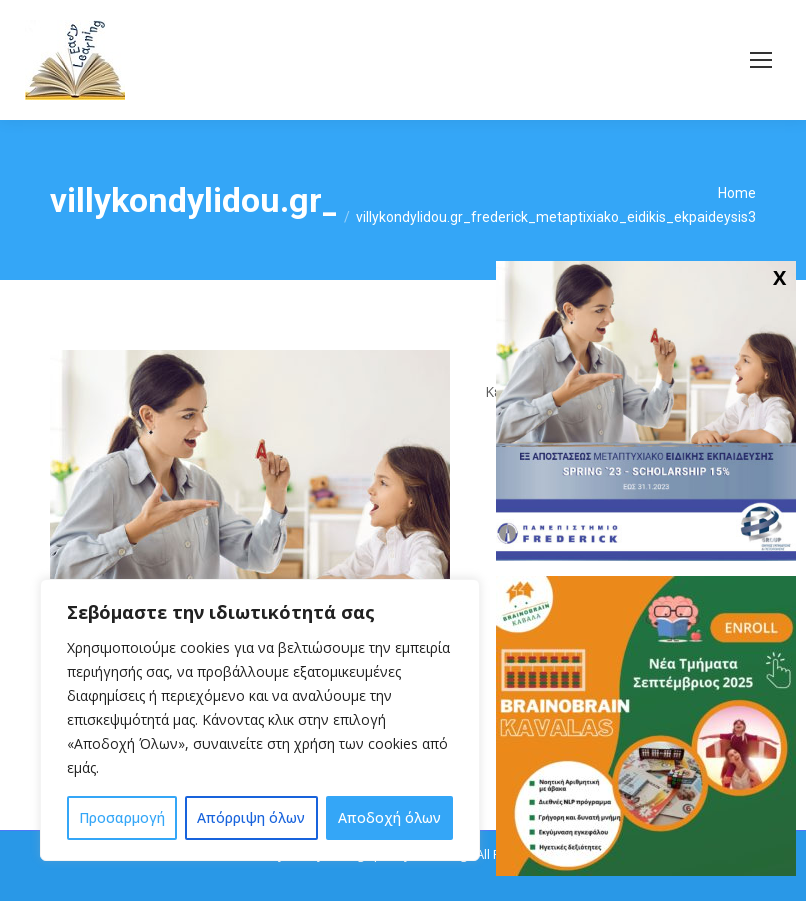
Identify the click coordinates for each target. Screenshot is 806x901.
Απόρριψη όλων (251, 817)
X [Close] (779, 277)
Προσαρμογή (122, 817)
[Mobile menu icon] (761, 60)
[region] (260, 720)
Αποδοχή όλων (389, 817)
